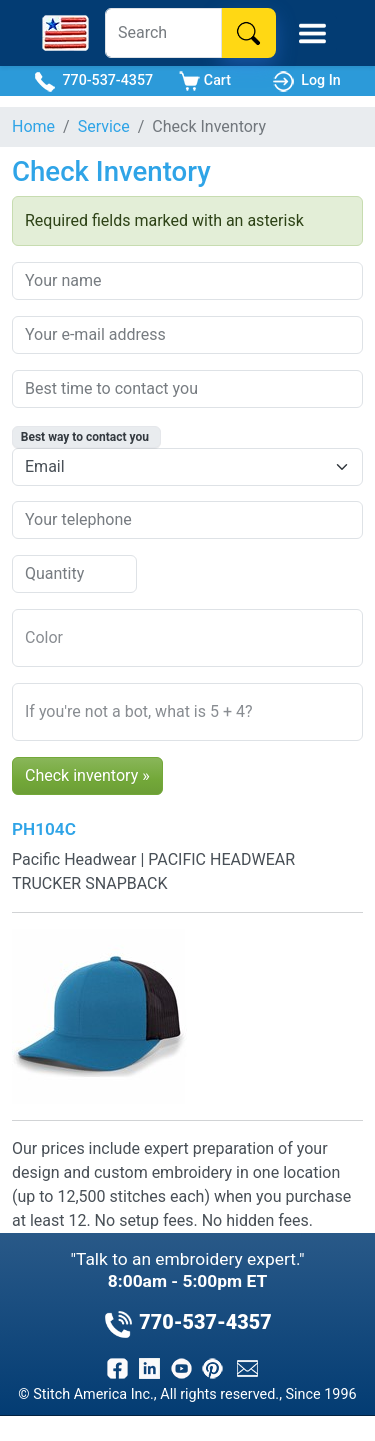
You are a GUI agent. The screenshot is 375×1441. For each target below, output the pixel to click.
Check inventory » (87, 775)
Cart (205, 81)
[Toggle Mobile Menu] (312, 33)
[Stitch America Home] (65, 33)
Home (33, 126)
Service (104, 126)
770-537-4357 (93, 81)
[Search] (163, 33)
